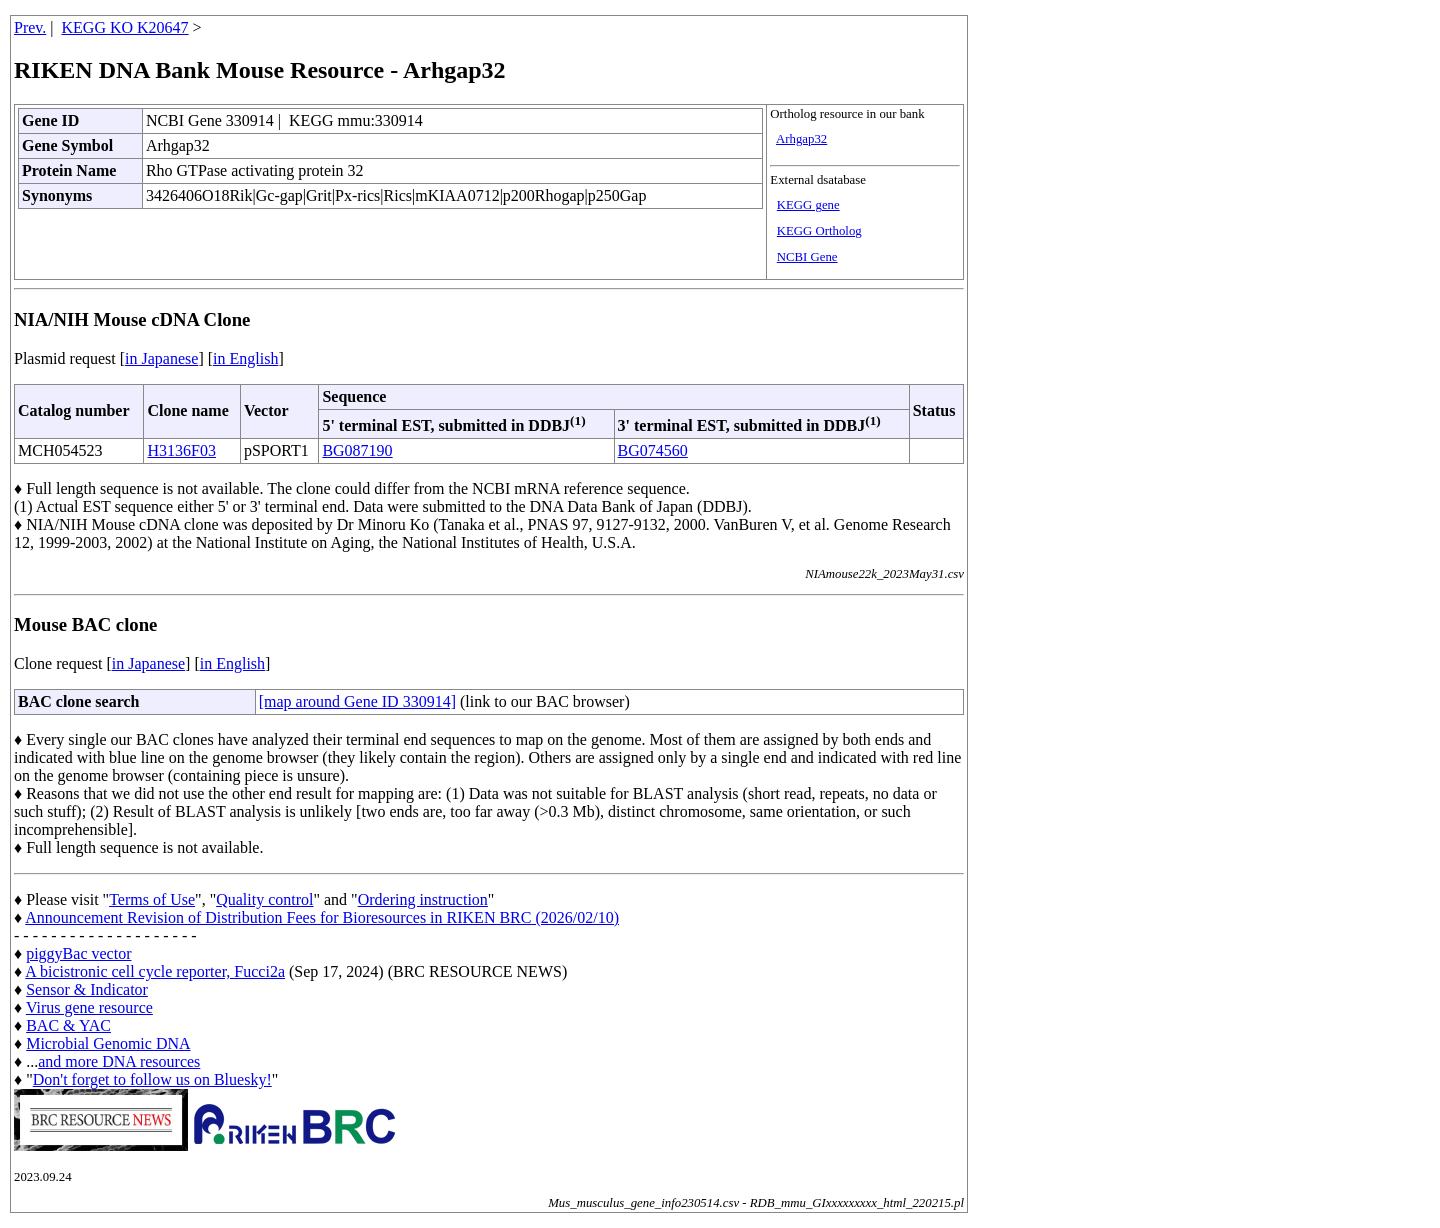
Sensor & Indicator (87, 989)
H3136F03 (181, 450)
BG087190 (357, 450)
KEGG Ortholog (819, 231)
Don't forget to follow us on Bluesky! (152, 1079)
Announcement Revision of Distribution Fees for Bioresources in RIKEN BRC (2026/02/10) (322, 917)
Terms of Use (152, 899)
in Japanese (161, 358)
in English (245, 358)
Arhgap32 (801, 139)
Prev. (30, 27)
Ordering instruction (423, 899)
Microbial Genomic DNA (108, 1043)
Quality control (264, 899)
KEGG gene (808, 205)
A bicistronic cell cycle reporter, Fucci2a (155, 971)
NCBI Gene (807, 257)
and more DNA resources (119, 1061)
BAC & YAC (68, 1025)
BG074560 (653, 450)
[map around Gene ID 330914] (357, 701)
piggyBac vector (78, 953)
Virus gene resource (89, 1007)
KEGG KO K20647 (125, 27)
